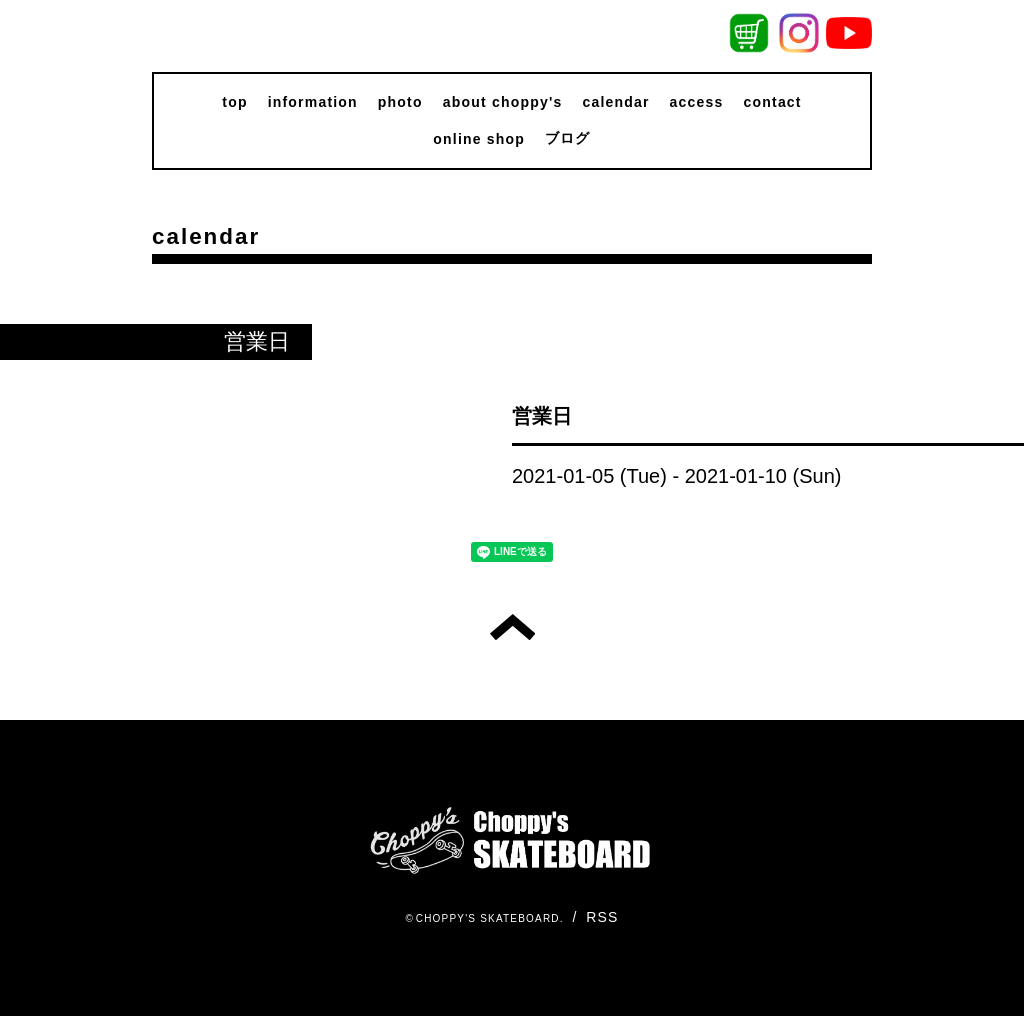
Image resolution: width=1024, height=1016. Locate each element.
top (234, 102)
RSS (602, 917)
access (697, 102)
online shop (479, 139)
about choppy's (503, 102)
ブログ (568, 138)
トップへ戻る (512, 627)
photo (400, 102)
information (313, 102)
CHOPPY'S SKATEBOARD (488, 918)
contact (773, 102)
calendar (615, 102)
